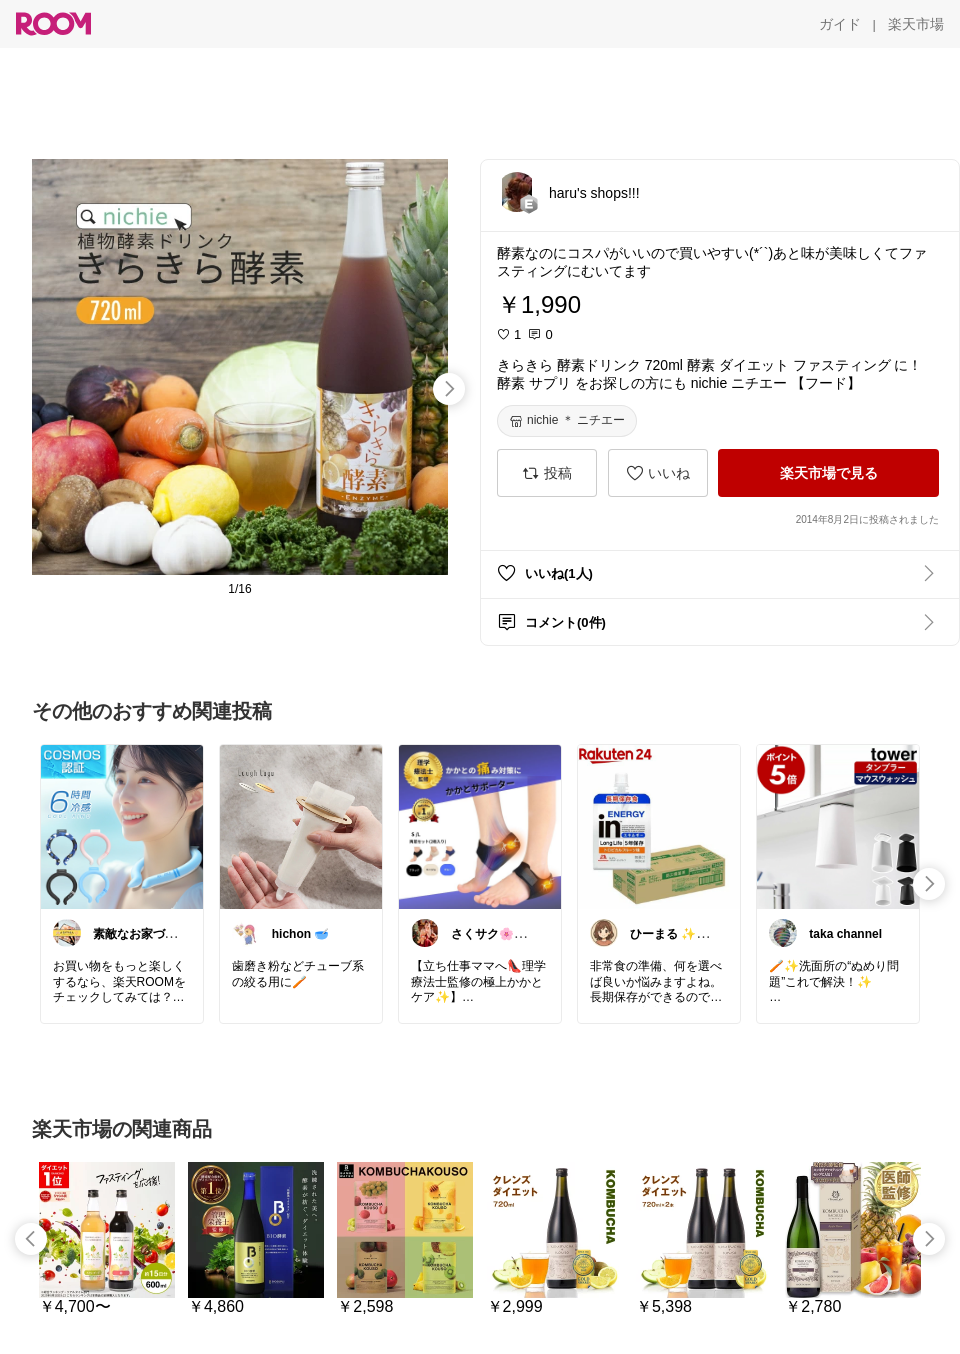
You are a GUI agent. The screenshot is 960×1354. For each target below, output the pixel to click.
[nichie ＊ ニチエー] (567, 421)
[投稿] (547, 473)
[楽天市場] (916, 24)
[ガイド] (840, 24)
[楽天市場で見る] (828, 473)
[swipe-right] (449, 389)
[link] (122, 826)
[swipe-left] (31, 1239)
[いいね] (658, 473)
